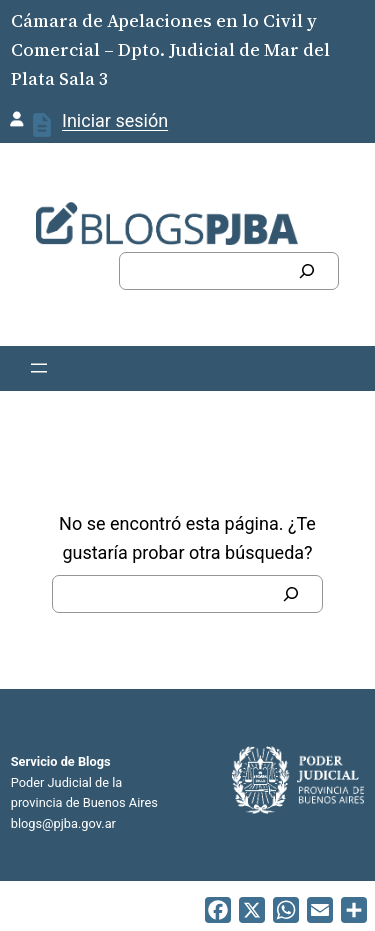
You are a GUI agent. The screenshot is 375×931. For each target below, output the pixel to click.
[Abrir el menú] (39, 368)
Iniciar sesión (115, 120)
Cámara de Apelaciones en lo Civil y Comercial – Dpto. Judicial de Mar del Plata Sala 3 (170, 49)
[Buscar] (307, 271)
